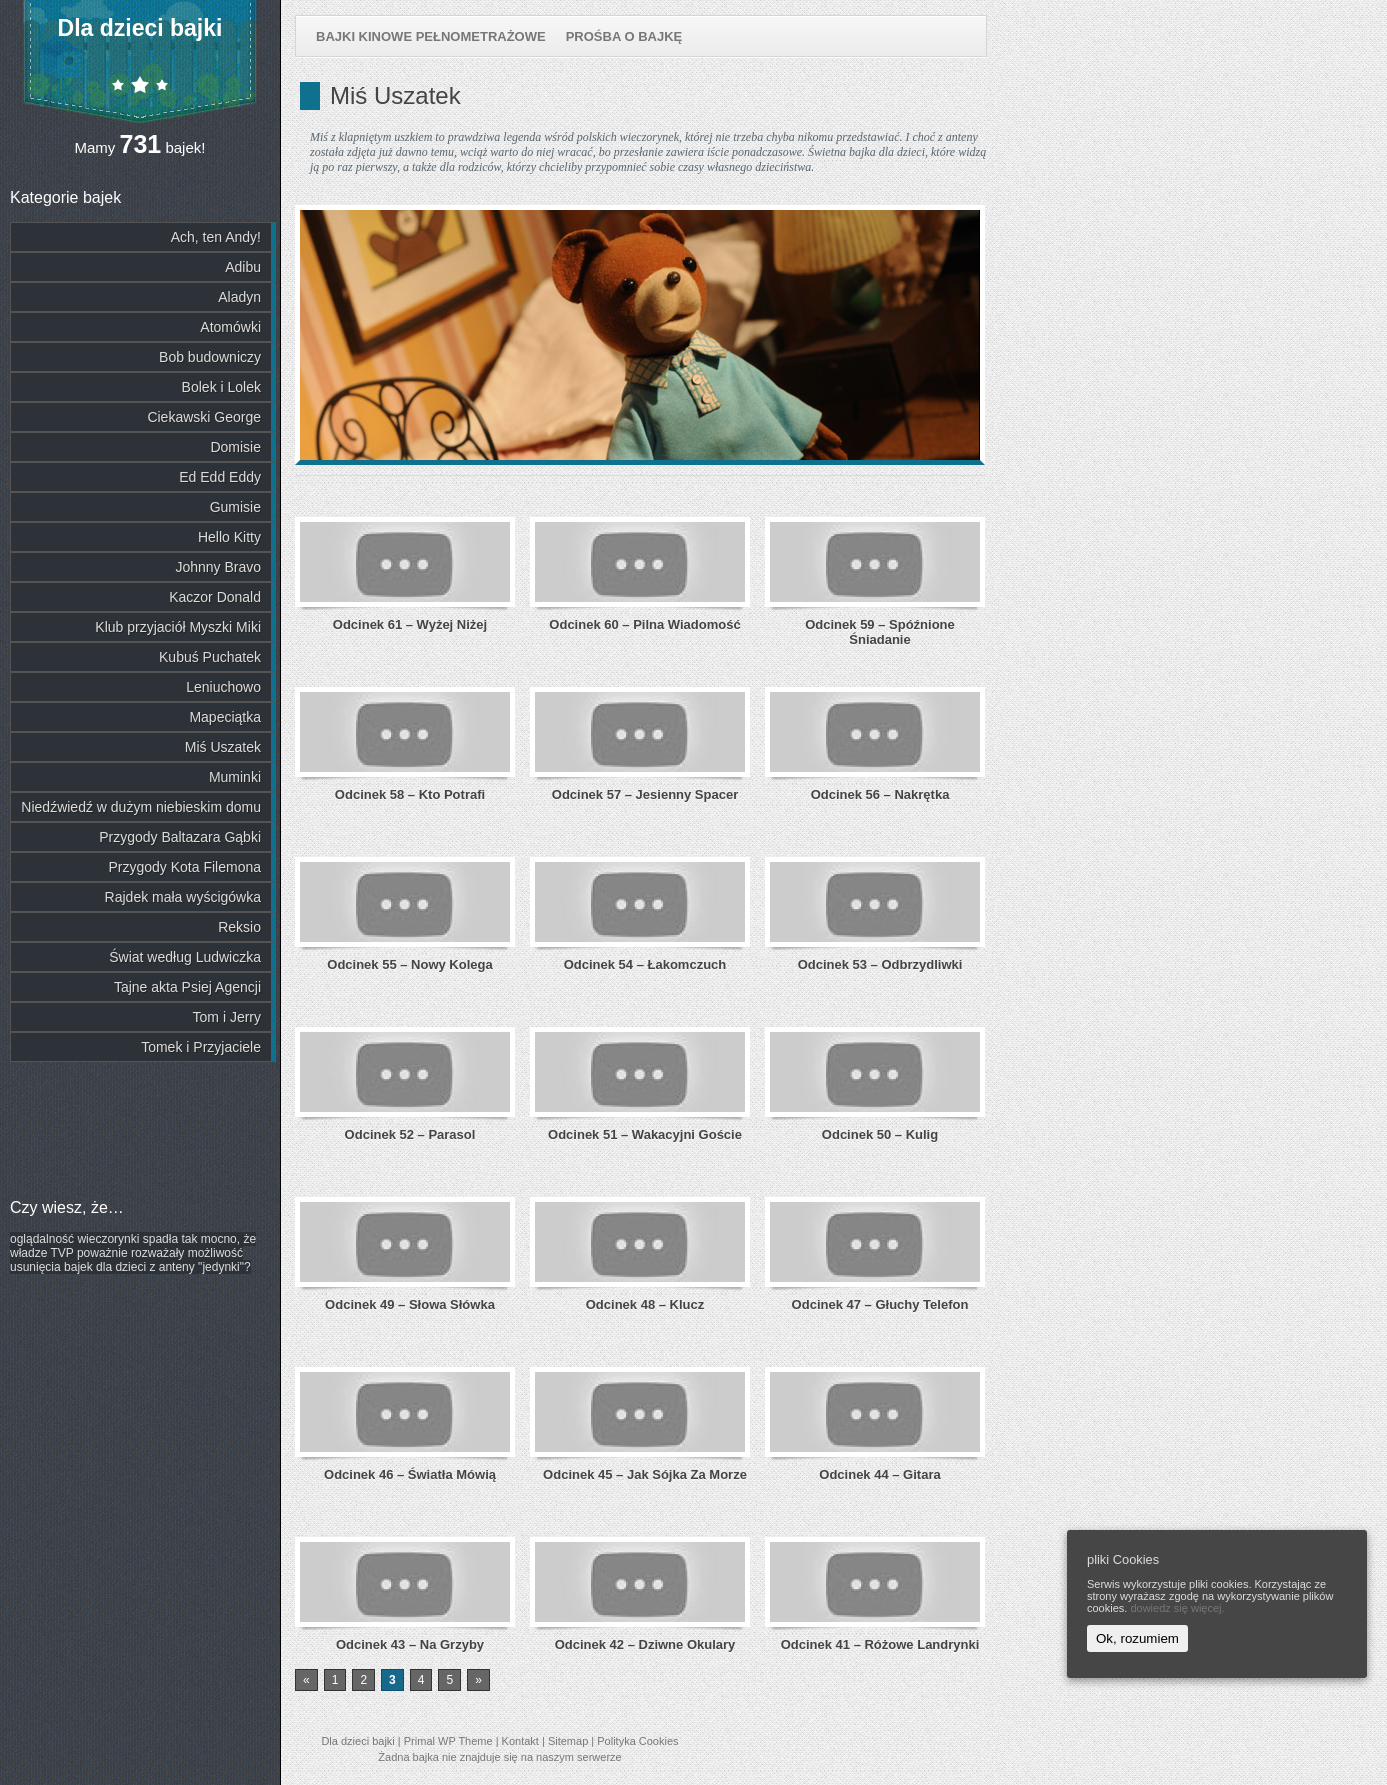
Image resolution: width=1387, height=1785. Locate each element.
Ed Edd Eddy (220, 477)
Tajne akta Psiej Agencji (187, 987)
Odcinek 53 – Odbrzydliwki (880, 964)
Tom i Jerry (227, 1017)
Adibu (243, 267)
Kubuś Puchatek (210, 657)
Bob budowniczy (210, 357)
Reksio (239, 927)
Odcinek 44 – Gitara (879, 1474)
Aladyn (239, 297)
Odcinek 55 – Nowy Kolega (409, 964)
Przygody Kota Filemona (184, 867)
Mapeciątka (225, 717)
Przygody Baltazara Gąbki (180, 837)
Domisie (235, 447)
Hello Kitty (229, 537)
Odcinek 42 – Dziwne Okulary (645, 1644)
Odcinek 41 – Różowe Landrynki (880, 1644)
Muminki (235, 777)
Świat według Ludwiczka (185, 957)
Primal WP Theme (448, 1741)
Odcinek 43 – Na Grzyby (410, 1644)
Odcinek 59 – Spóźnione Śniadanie (880, 632)
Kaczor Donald (215, 597)
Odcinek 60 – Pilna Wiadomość (644, 624)
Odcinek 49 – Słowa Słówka (410, 1304)
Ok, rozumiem (1137, 1638)
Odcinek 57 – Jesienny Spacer (645, 794)
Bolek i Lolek (221, 387)
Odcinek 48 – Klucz (645, 1304)
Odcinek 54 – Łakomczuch (645, 964)
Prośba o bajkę (624, 36)
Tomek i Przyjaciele (201, 1047)
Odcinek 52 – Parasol (410, 1134)
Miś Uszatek (223, 747)
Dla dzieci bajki (140, 28)
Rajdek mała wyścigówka (183, 897)
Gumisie (235, 507)
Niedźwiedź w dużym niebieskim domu (141, 807)
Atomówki (230, 327)
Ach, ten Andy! (216, 237)
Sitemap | (572, 1741)
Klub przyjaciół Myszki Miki (178, 627)
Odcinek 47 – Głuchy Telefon (880, 1304)
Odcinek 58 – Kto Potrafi (410, 794)
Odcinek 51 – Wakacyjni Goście (645, 1134)
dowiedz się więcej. (1177, 1608)
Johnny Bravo (218, 567)
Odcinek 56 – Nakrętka (880, 794)
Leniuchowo (223, 687)
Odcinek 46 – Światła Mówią (410, 1474)
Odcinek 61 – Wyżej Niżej (410, 624)
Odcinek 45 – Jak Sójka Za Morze (645, 1474)
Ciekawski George (204, 417)
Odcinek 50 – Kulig (880, 1134)
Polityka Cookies (637, 1741)
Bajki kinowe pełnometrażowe (431, 36)
